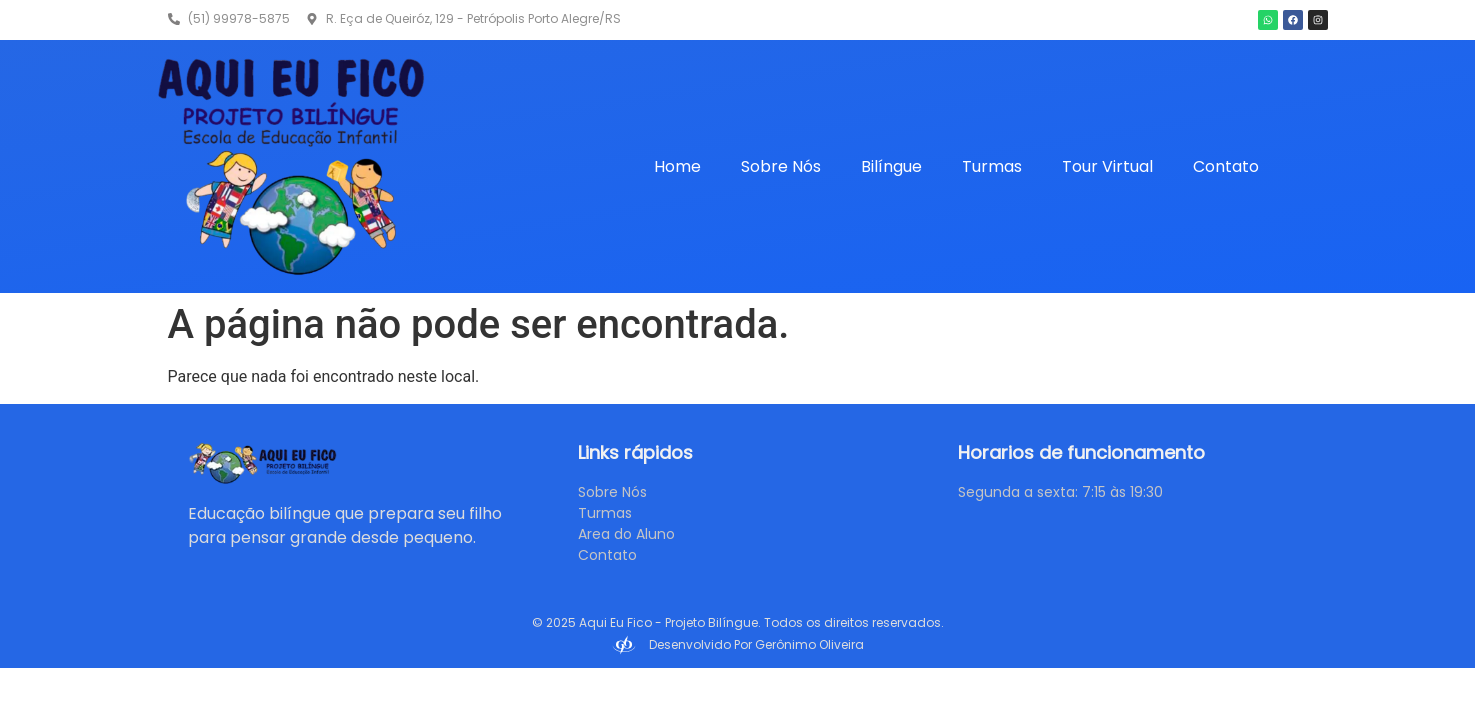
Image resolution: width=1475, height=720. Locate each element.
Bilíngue (891, 166)
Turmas (992, 166)
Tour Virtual (1107, 166)
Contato (1226, 166)
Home (677, 166)
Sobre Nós (781, 166)
